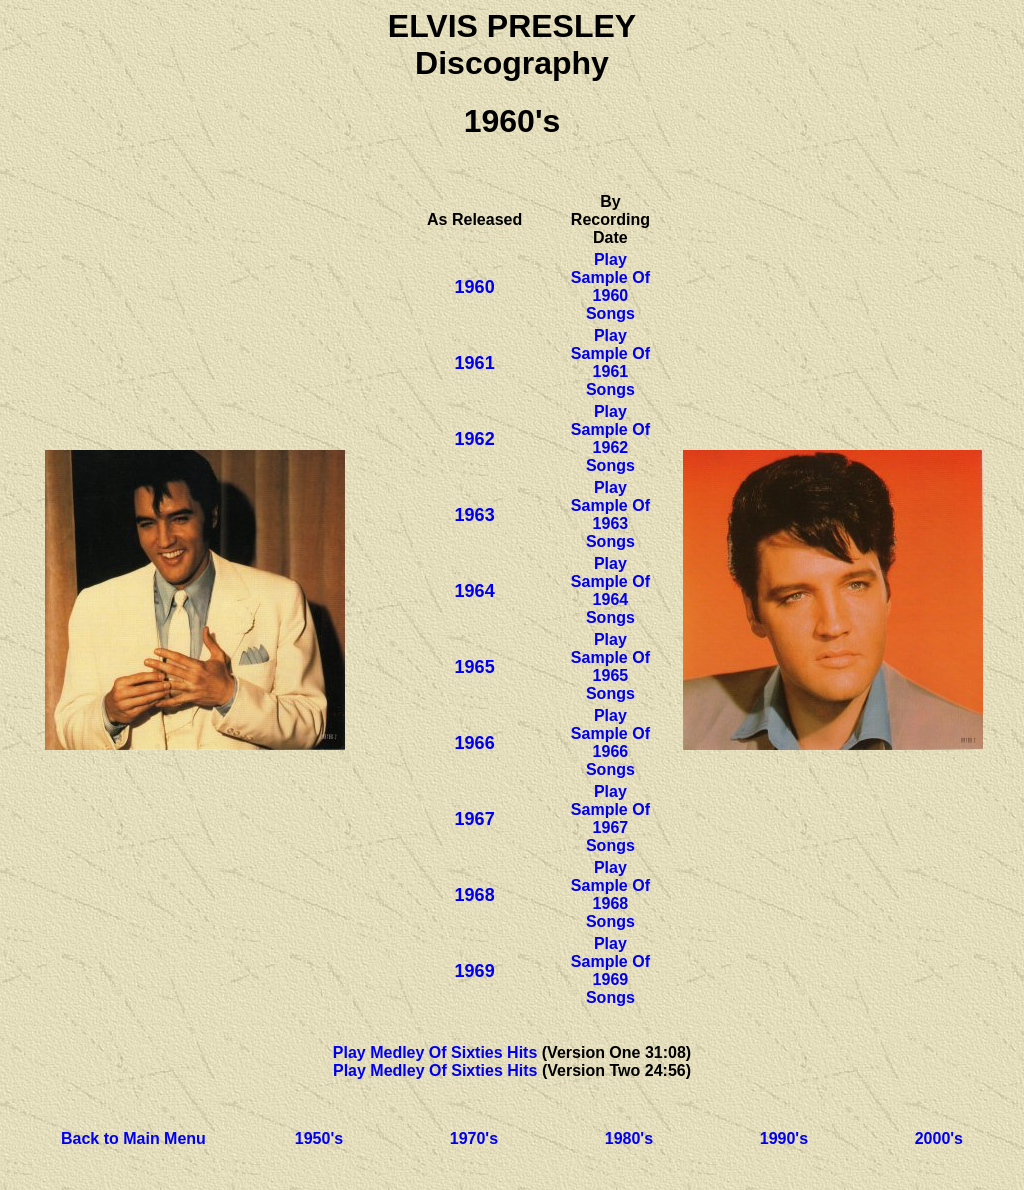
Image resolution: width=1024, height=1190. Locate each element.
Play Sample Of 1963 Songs (610, 514)
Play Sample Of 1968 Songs (610, 894)
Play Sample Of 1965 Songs (610, 666)
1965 (475, 667)
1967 (475, 819)
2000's (939, 1138)
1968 (475, 895)
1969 (475, 971)
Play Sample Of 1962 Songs (610, 438)
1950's (319, 1138)
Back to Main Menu (133, 1138)
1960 (475, 287)
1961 (475, 363)
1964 (475, 591)
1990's (784, 1138)
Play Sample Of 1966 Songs (610, 742)
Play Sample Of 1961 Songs (610, 362)
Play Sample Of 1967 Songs (610, 818)
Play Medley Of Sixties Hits (435, 1052)
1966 (475, 743)
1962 (475, 439)
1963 (475, 515)
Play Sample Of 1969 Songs (610, 970)
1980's (629, 1138)
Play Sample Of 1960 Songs (610, 286)
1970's (474, 1138)
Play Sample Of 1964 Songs (610, 590)
